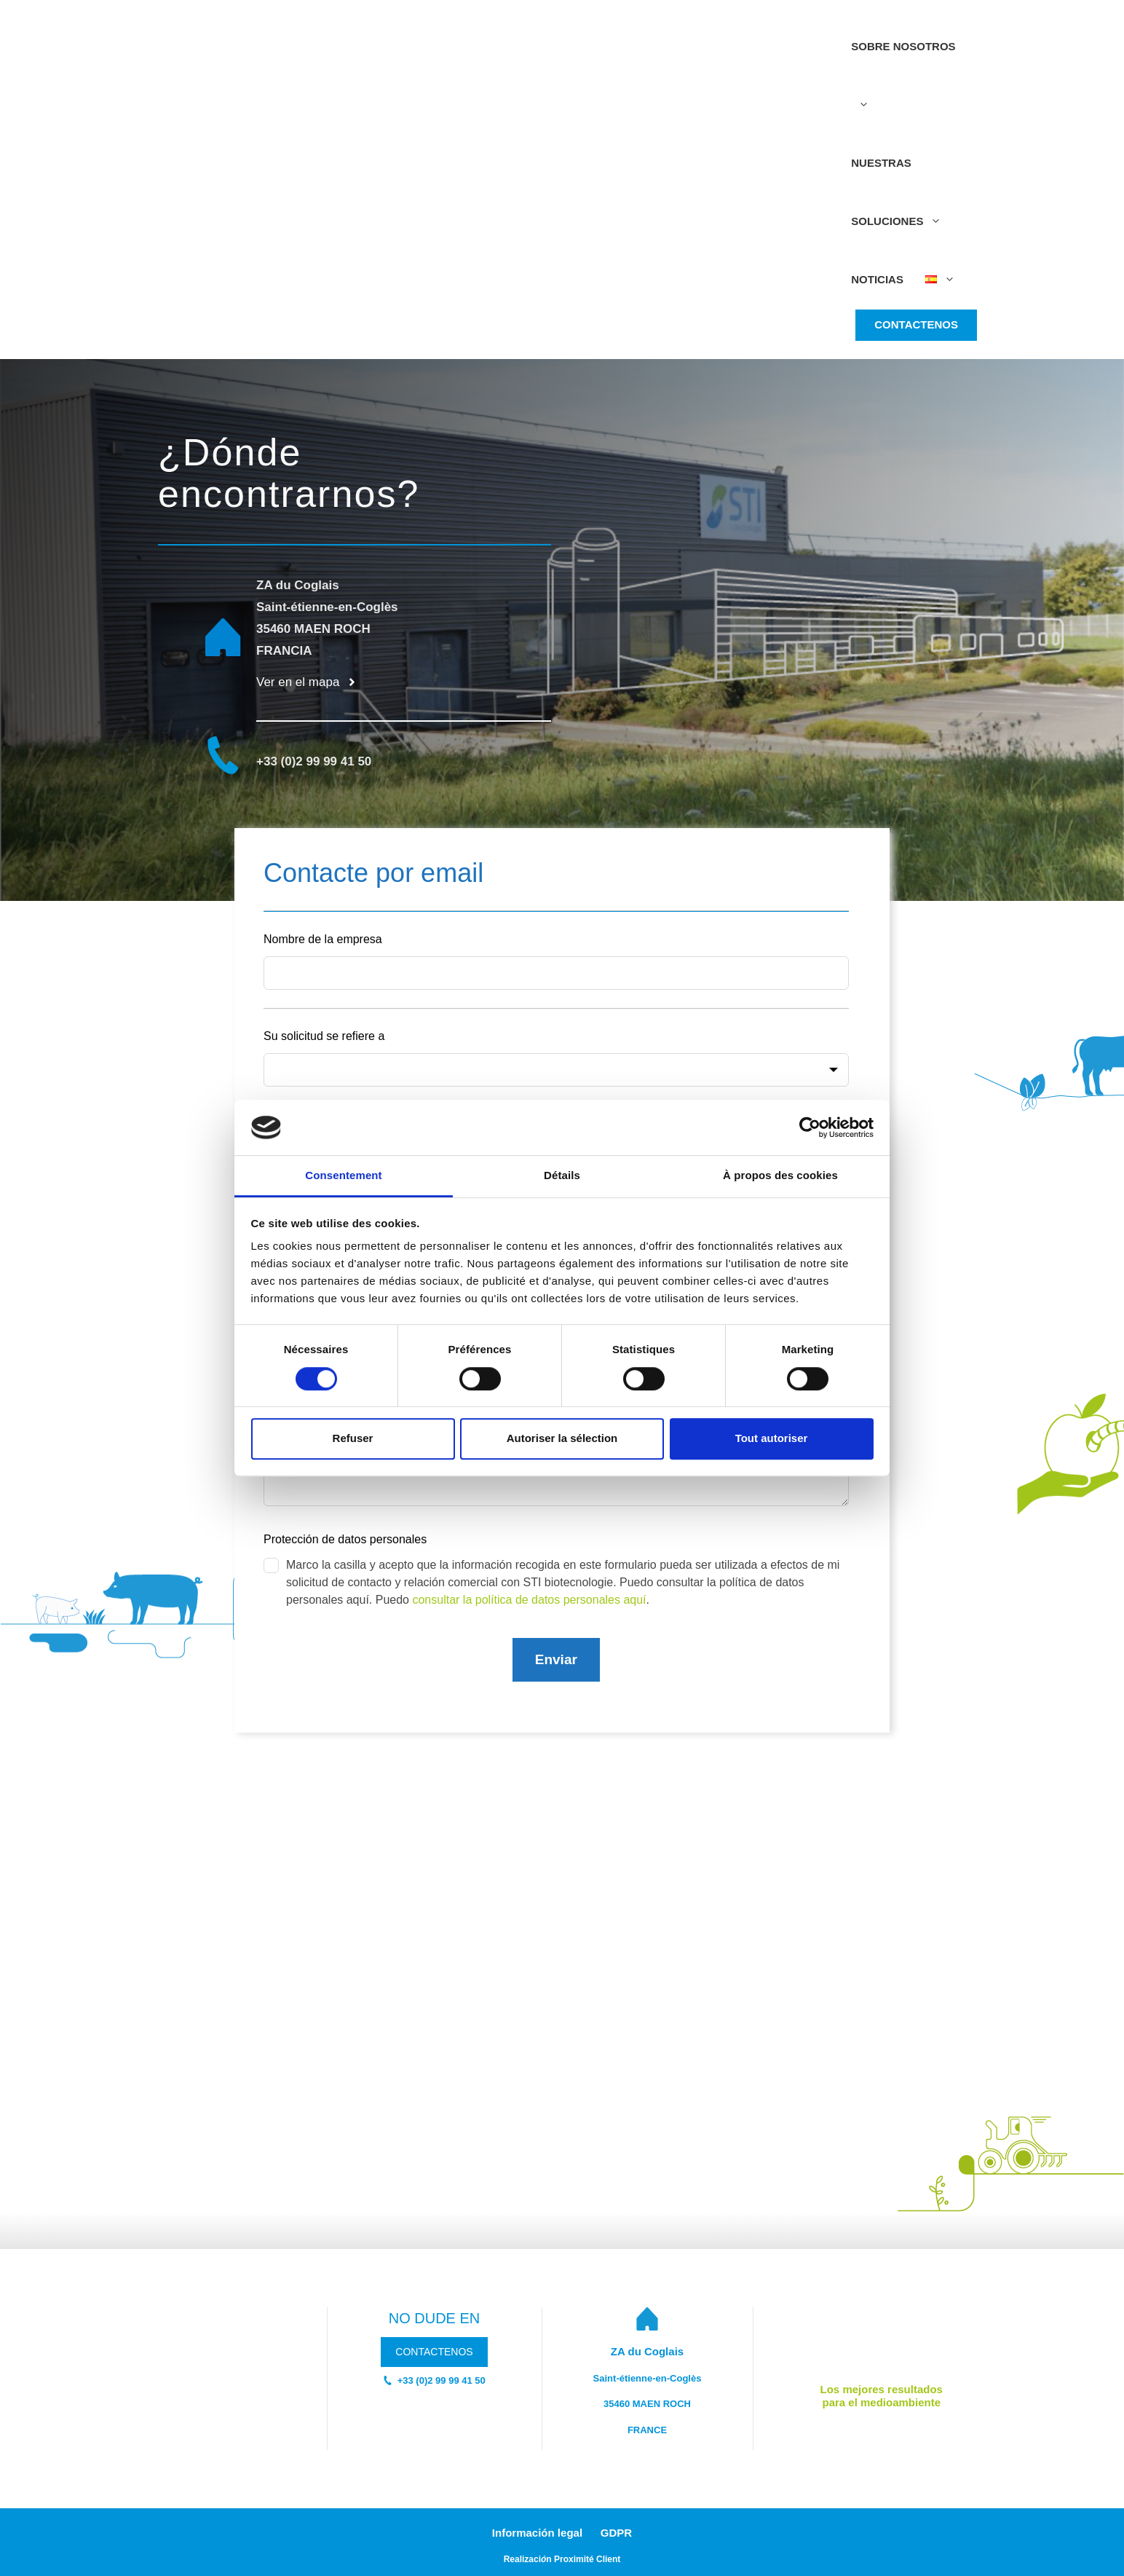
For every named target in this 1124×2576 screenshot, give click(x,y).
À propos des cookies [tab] (780, 1176)
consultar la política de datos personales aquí (529, 1600)
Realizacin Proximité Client (562, 2559)
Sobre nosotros (903, 87)
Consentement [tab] (343, 1176)
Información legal (537, 2532)
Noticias (877, 279)
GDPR (616, 2532)
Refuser (353, 1438)
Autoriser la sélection (562, 1438)
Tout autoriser (771, 1438)
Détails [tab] (562, 1176)
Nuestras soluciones (901, 204)
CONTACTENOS (916, 324)
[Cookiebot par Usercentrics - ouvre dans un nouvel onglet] (810, 1127)
